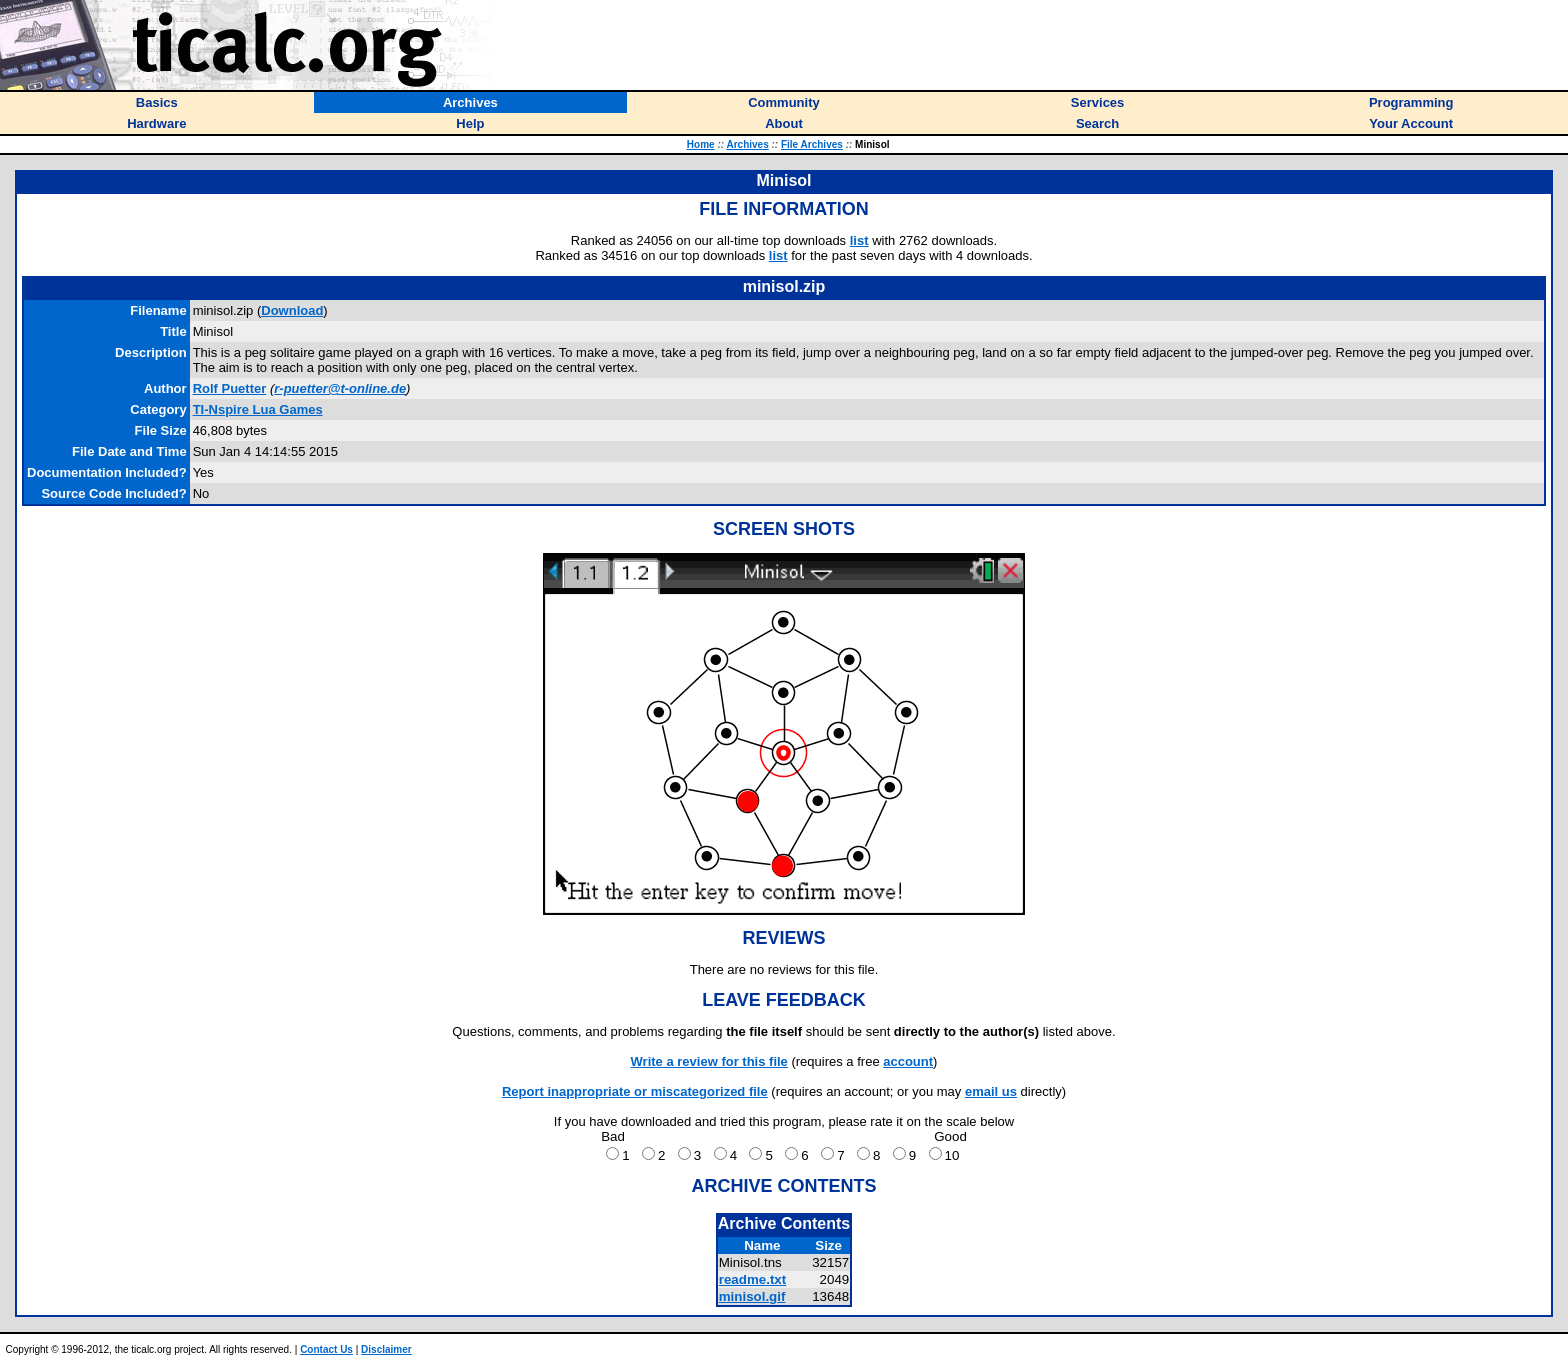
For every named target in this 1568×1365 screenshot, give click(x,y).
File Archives (812, 144)
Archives (747, 144)
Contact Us (326, 1349)
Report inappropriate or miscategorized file (635, 1091)
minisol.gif (752, 1296)
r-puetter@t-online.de (340, 388)
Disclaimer (386, 1349)
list (859, 240)
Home (701, 144)
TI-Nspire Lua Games (258, 409)
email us (991, 1091)
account (908, 1061)
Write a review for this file (709, 1061)
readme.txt (752, 1279)
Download (292, 310)
